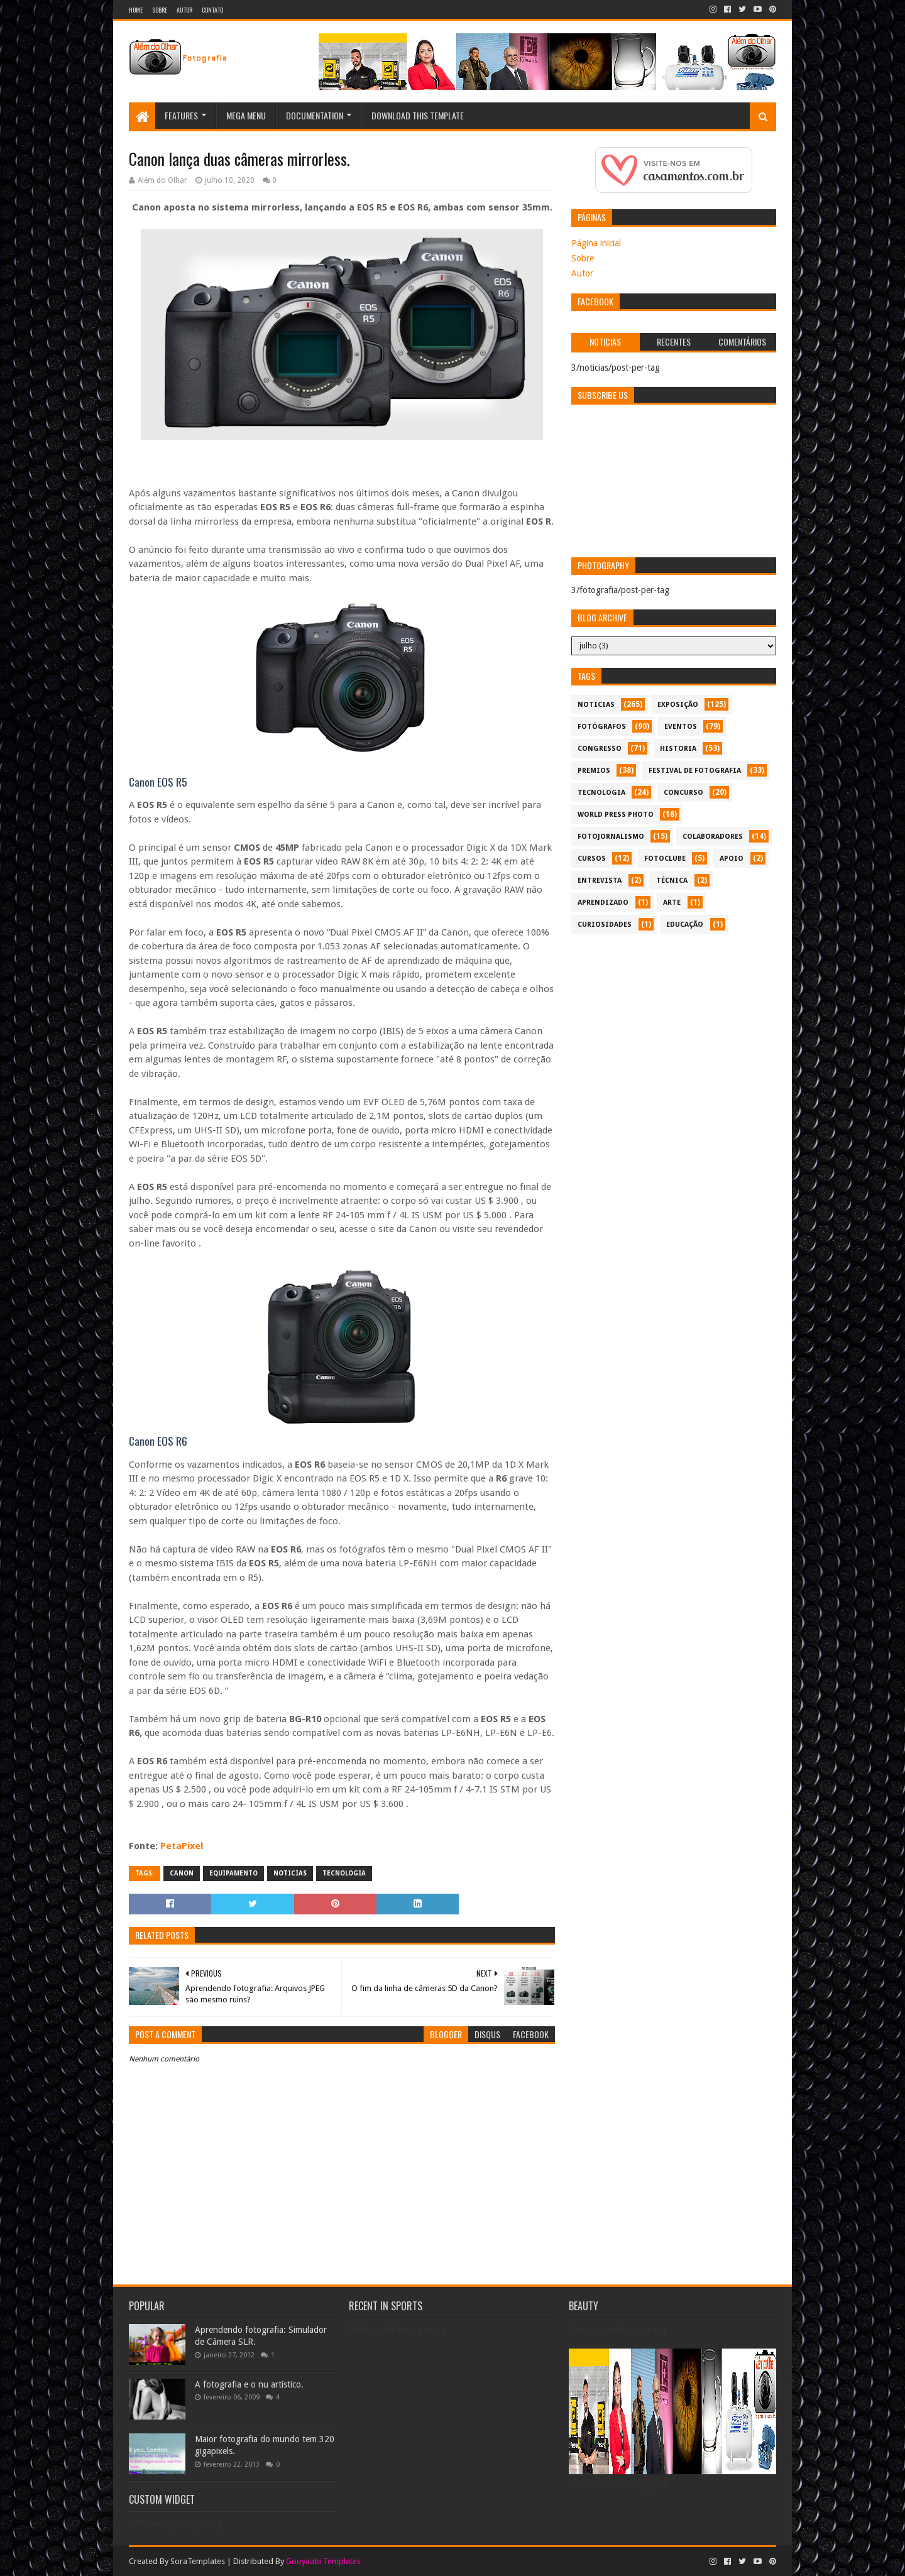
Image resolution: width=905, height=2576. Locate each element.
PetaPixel (181, 1846)
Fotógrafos (602, 727)
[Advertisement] (673, 1027)
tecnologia (344, 1873)
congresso (600, 749)
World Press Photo (616, 814)
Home (136, 9)
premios (594, 771)
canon (182, 1873)
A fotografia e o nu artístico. (249, 2384)
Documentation (314, 115)
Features (181, 115)
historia (678, 749)
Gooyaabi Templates (323, 2561)
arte (672, 902)
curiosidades (605, 924)
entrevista (600, 880)
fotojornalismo (611, 836)
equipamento (233, 1873)
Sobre (159, 9)
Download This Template (417, 115)
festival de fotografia (695, 771)
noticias (290, 1873)
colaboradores (713, 836)
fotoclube (665, 858)
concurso (683, 793)
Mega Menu (246, 115)
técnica (672, 880)
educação (684, 924)
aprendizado (603, 902)
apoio (731, 858)
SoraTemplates (197, 2561)
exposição (677, 705)
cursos (592, 858)
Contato (212, 9)
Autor (184, 9)
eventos (680, 727)
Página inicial (596, 243)
